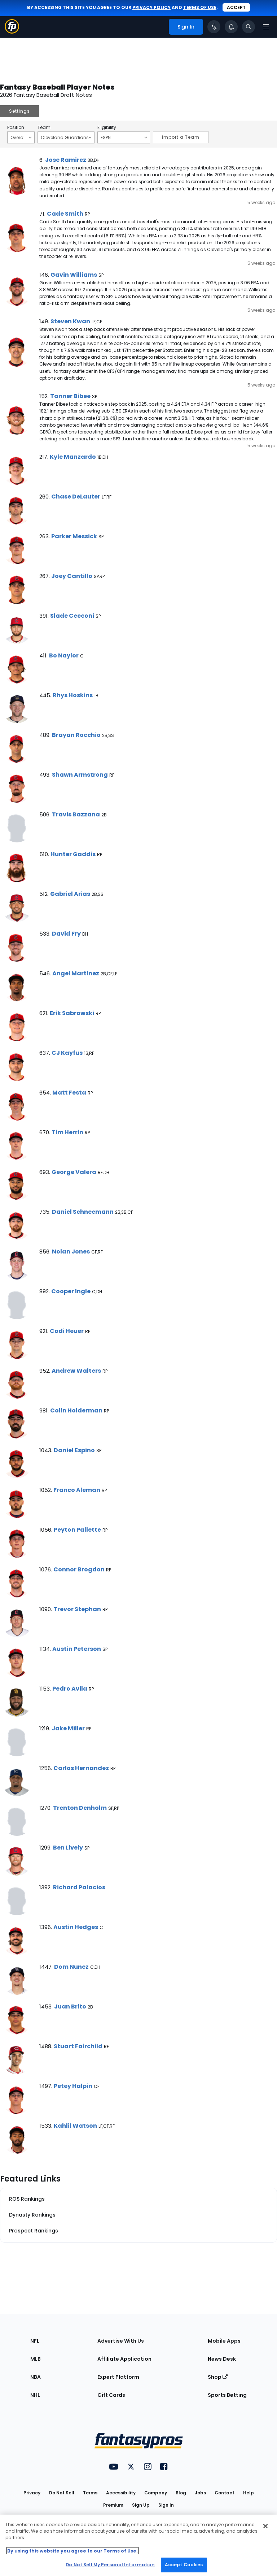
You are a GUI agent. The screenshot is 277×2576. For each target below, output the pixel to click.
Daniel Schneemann (83, 1212)
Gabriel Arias (70, 894)
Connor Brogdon (79, 1569)
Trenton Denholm (80, 1808)
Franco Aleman (76, 1490)
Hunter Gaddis (73, 854)
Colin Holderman (76, 1410)
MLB (35, 2359)
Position (15, 127)
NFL (34, 2340)
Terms (90, 2493)
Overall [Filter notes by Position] (21, 137)
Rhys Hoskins (73, 695)
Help (248, 2493)
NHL (35, 2395)
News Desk (222, 2359)
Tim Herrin (67, 1132)
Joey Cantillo (71, 576)
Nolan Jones (71, 1251)
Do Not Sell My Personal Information (110, 2565)
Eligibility (106, 127)
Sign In (166, 2505)
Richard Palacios (79, 1887)
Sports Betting (227, 2395)
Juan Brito (70, 2006)
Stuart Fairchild (78, 2046)
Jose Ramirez (65, 160)
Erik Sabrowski (72, 1013)
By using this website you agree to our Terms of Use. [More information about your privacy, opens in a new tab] (72, 2551)
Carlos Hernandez (81, 1768)
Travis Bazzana (76, 814)
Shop (218, 2377)
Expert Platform (118, 2377)
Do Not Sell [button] (61, 2493)
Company (155, 2493)
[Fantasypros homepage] (12, 31)
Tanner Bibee (70, 396)
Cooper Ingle (71, 1291)
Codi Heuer (67, 1331)
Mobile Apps (224, 2340)
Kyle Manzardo (73, 457)
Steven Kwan (70, 321)
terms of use (199, 7)
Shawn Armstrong (80, 775)
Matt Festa (69, 1092)
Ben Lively (68, 1847)
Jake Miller (68, 1728)
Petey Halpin (73, 2086)
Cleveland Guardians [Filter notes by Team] (66, 137)
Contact (224, 2493)
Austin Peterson (76, 1649)
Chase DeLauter (75, 496)
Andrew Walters (76, 1371)
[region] (138, 2545)
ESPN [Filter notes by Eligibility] (124, 137)
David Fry (66, 933)
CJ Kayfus (67, 1053)
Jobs (200, 2493)
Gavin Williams (73, 275)
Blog (181, 2493)
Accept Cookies (184, 2565)
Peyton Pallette (77, 1530)
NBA (35, 2377)
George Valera (74, 1172)
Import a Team (180, 137)
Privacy (31, 2493)
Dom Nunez (71, 1967)
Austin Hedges (75, 1927)
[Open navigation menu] (265, 26)
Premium (113, 2505)
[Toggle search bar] (248, 26)
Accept (236, 7)
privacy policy (151, 7)
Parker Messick (74, 536)
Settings (19, 111)
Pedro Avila (69, 1688)
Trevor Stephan (77, 1609)
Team (44, 127)
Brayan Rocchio (76, 735)
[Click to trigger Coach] (213, 26)
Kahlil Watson (75, 2126)
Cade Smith (65, 214)
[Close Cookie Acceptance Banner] (265, 2526)
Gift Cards (111, 2395)
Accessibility (121, 2493)
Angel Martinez (75, 973)
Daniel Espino (74, 1450)
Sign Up (141, 2505)
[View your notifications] (231, 26)
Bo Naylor (64, 655)
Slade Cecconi (72, 616)
